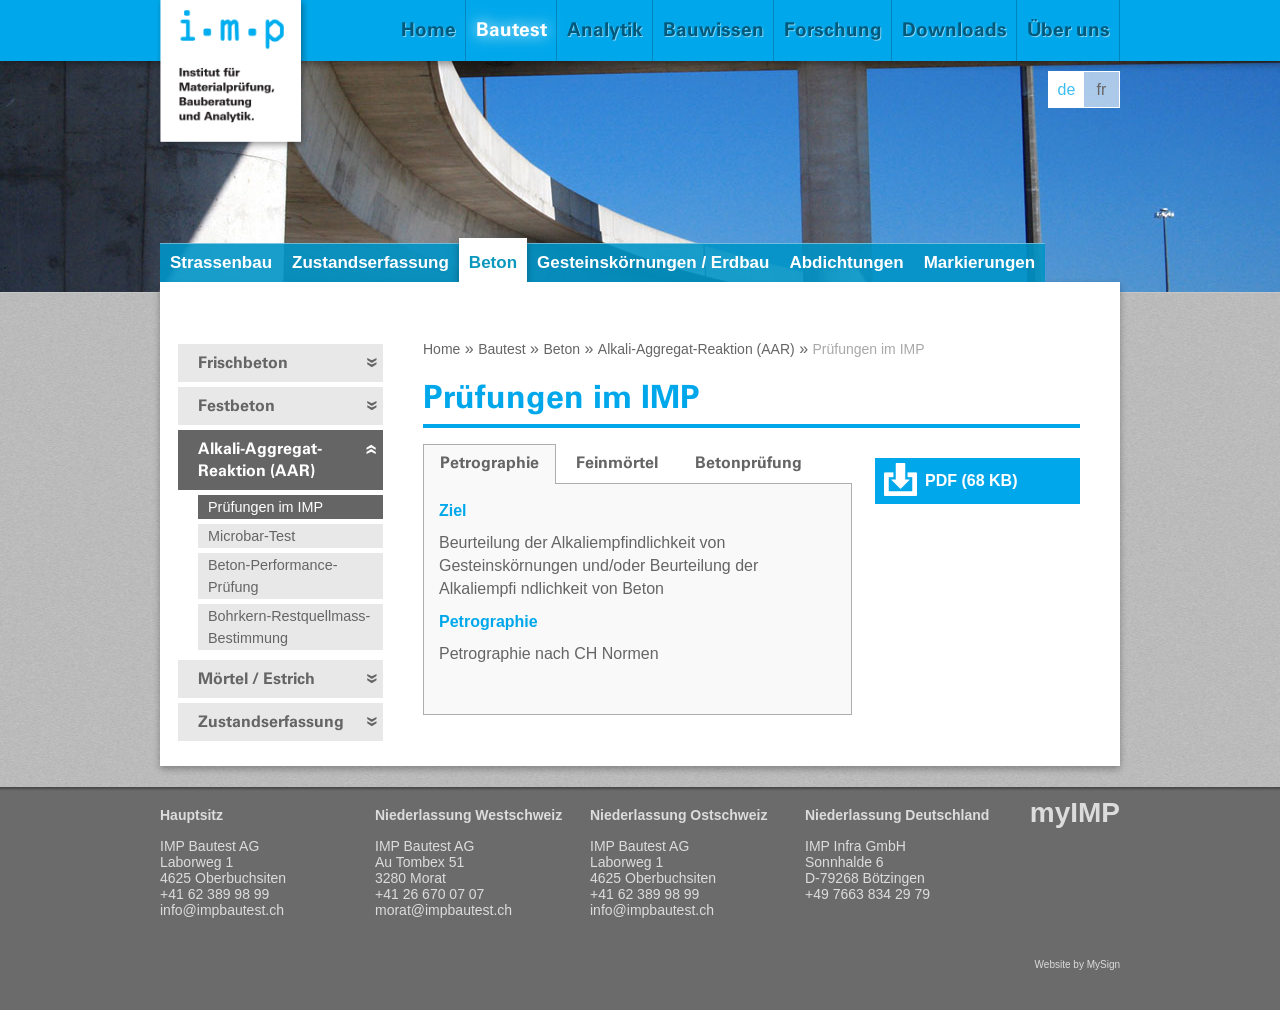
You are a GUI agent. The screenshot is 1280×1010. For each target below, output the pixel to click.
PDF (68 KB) (971, 480)
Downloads (954, 29)
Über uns (1068, 29)
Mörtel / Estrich (256, 678)
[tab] (489, 464)
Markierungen (979, 262)
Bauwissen (713, 29)
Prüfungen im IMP (265, 507)
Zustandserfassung (370, 262)
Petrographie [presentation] (489, 462)
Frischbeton (243, 362)
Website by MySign (1077, 964)
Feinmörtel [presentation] (617, 462)
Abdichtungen (846, 262)
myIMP (1075, 812)
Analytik (605, 29)
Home (428, 29)
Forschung (833, 29)
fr (1102, 89)
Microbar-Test (251, 536)
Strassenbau (221, 262)
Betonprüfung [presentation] (748, 462)
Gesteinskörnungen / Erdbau (653, 262)
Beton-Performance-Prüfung (273, 576)
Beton (493, 262)
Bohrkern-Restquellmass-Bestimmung (289, 627)
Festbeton (236, 405)
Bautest (511, 29)
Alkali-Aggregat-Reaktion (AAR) (260, 459)
